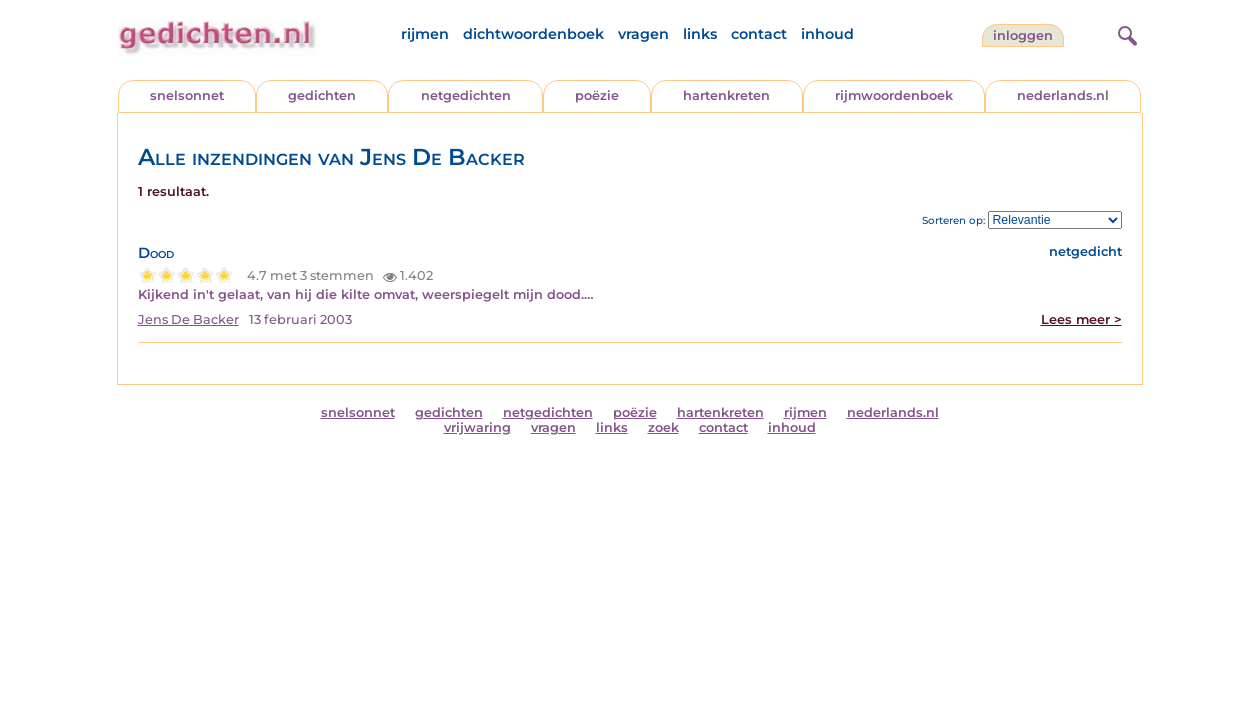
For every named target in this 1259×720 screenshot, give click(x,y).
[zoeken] (1125, 33)
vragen (643, 34)
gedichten (322, 95)
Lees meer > (1081, 319)
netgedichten (466, 95)
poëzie (597, 95)
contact (759, 34)
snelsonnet (187, 95)
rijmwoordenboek (894, 95)
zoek (663, 427)
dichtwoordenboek (533, 34)
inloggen (1023, 35)
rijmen (425, 34)
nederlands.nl (1063, 95)
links (700, 34)
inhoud (827, 34)
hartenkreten (726, 95)
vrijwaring (477, 427)
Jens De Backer (188, 319)
